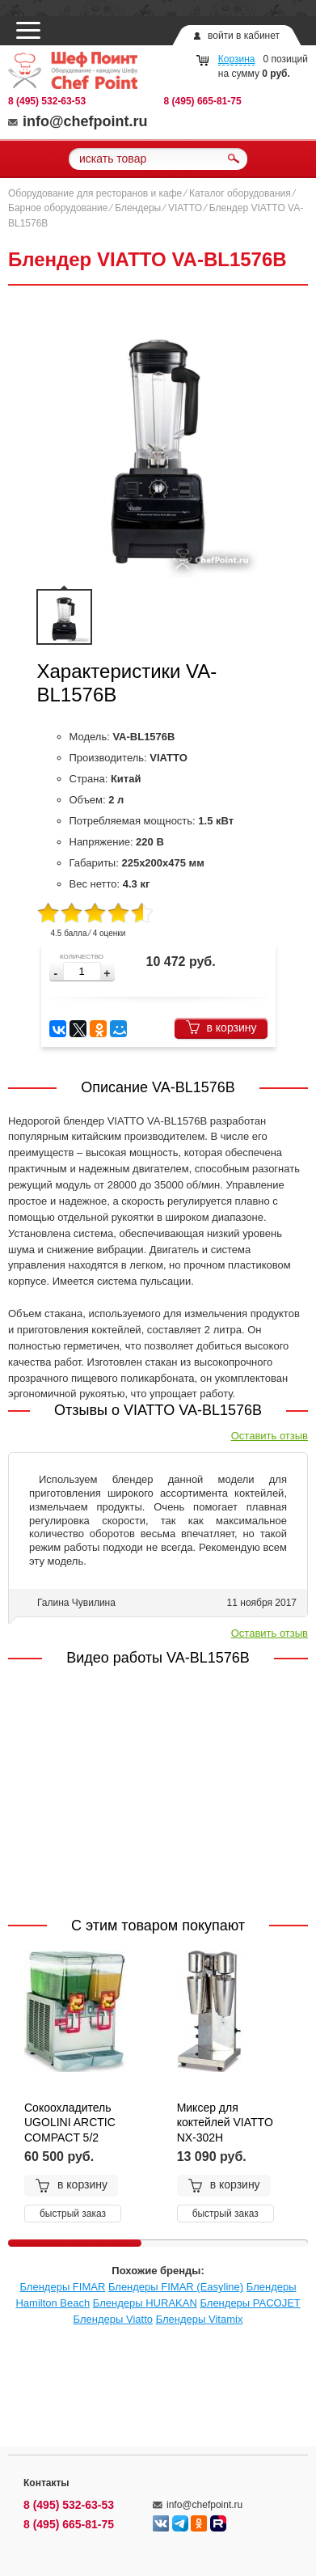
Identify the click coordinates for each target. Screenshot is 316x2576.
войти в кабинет (244, 35)
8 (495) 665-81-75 (203, 101)
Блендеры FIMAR (62, 2287)
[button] (106, 973)
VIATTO (185, 208)
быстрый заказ (73, 2213)
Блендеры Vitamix (199, 2319)
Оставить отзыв (269, 1436)
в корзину (221, 1027)
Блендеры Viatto (113, 2319)
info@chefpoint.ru (78, 121)
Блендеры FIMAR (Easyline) (175, 2287)
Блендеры (138, 208)
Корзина (236, 59)
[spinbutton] (82, 971)
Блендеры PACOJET (250, 2303)
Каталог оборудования (240, 193)
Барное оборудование (58, 208)
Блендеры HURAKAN (145, 2303)
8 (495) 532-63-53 (47, 101)
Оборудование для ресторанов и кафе (95, 193)
